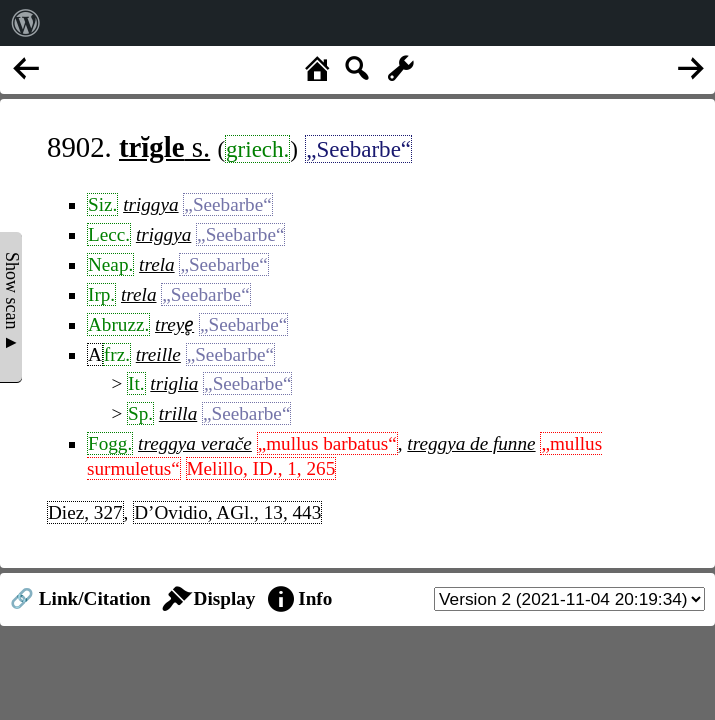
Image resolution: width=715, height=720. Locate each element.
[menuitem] (26, 23)
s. (164, 147)
